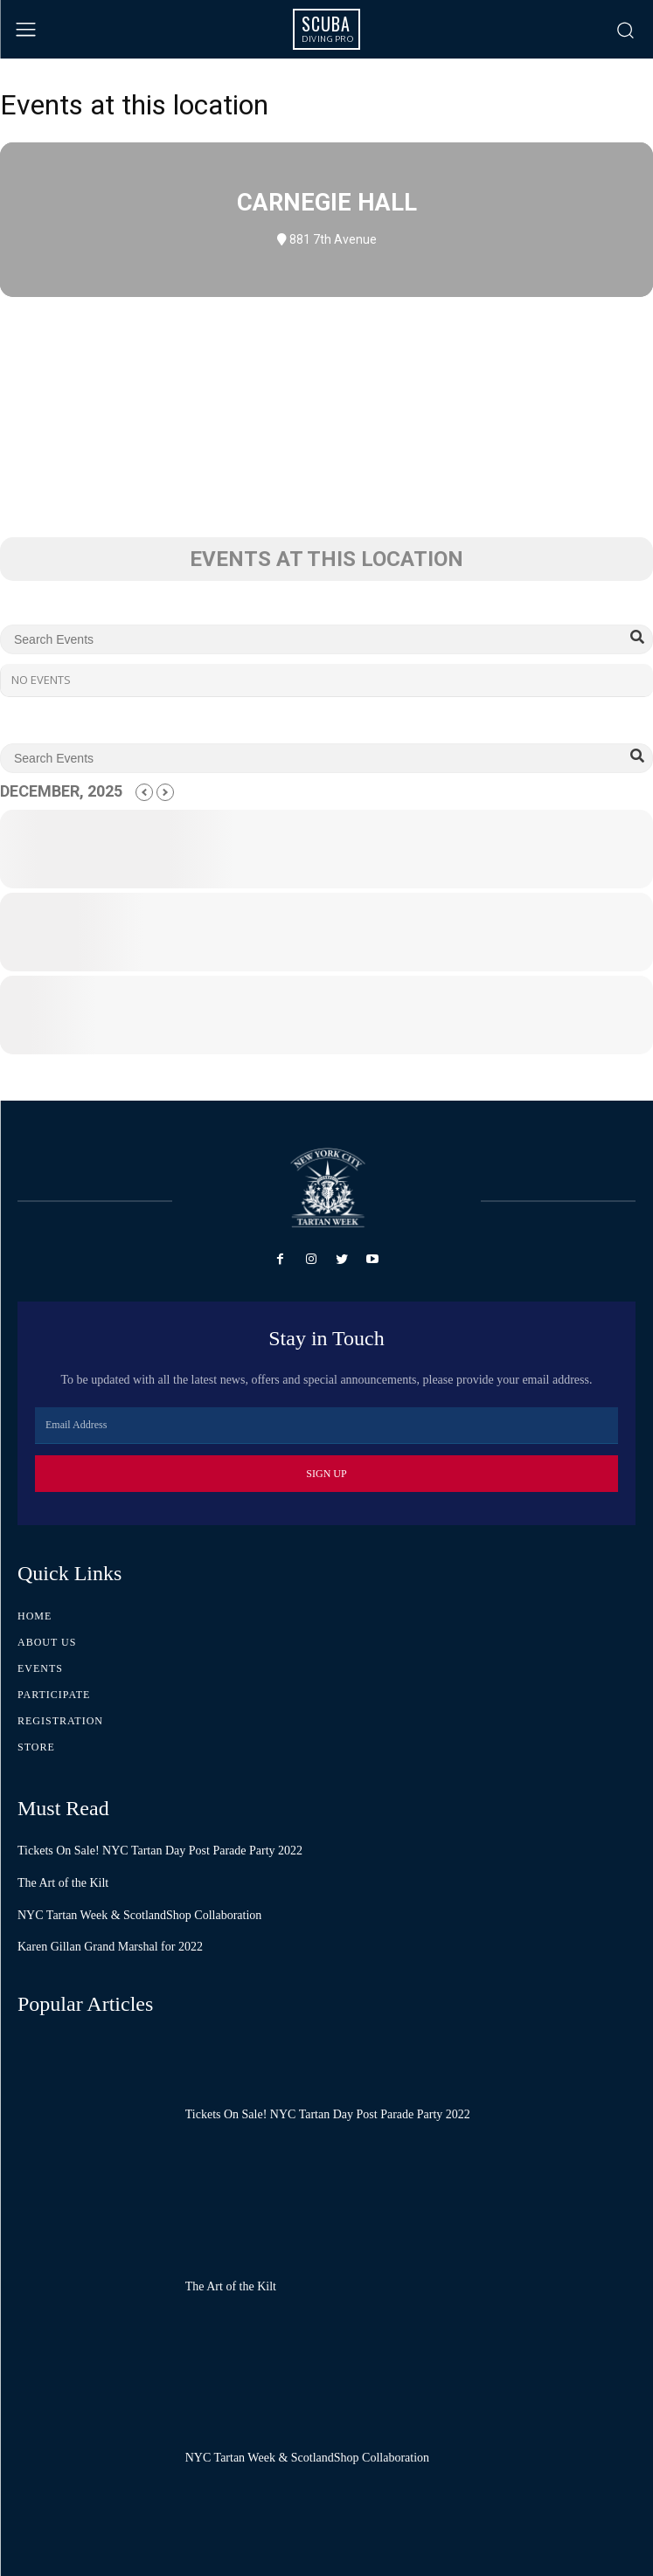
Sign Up (326, 1474)
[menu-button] (26, 29)
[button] (625, 29)
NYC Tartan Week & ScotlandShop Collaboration (139, 1915)
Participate (53, 1695)
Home (34, 1616)
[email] (326, 1425)
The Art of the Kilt (62, 1882)
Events (40, 1668)
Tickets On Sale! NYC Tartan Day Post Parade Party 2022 (159, 1850)
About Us (46, 1642)
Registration (60, 1721)
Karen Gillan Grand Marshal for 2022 (110, 1946)
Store (36, 1747)
